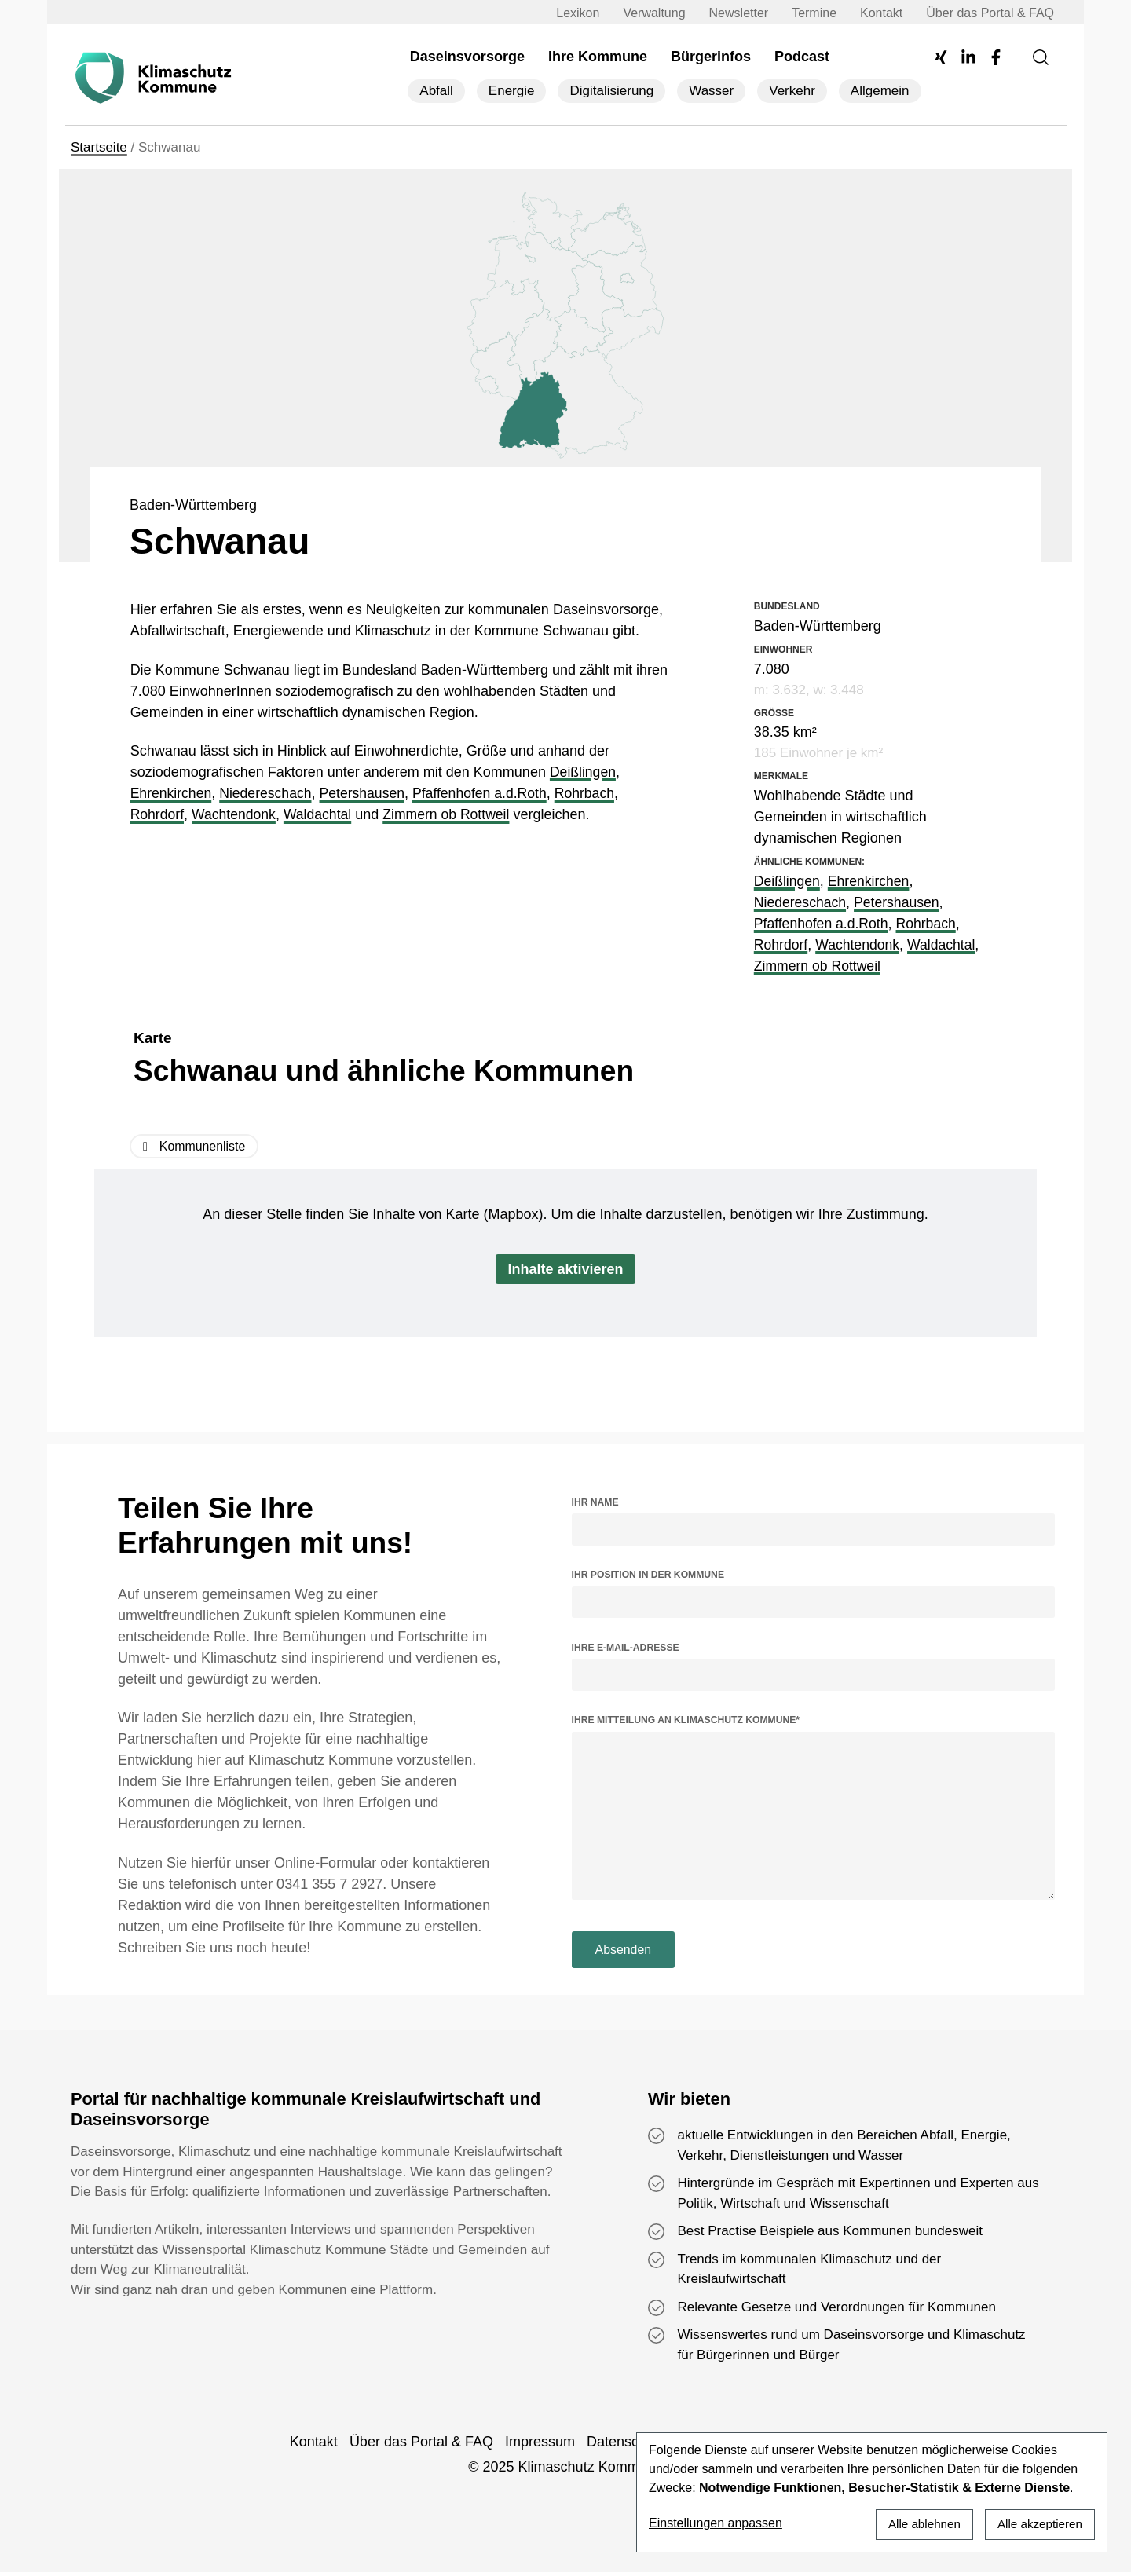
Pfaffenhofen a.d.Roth (487, 794)
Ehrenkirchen (172, 794)
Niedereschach (268, 794)
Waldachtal (321, 815)
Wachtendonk (236, 815)
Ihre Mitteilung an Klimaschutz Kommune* (686, 1720)
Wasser (711, 91)
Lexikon (572, 13)
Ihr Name (595, 1502)
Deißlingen (583, 773)
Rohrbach (594, 794)
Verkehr (792, 91)
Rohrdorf (157, 815)
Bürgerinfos (711, 57)
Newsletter (733, 13)
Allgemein (880, 91)
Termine (808, 13)
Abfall (436, 91)
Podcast (801, 57)
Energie (512, 91)
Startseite (99, 148)
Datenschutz (626, 2445)
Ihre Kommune (597, 57)
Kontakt (876, 13)
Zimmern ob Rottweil (453, 815)
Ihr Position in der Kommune (648, 1575)
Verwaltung (648, 13)
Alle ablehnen (918, 2523)
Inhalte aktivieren (565, 1270)
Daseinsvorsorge (467, 57)
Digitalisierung (611, 91)
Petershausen (367, 794)
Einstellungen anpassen (715, 2523)
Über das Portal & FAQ (985, 13)
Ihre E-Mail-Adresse (625, 1647)
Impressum (540, 2445)
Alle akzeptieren (1037, 2523)
